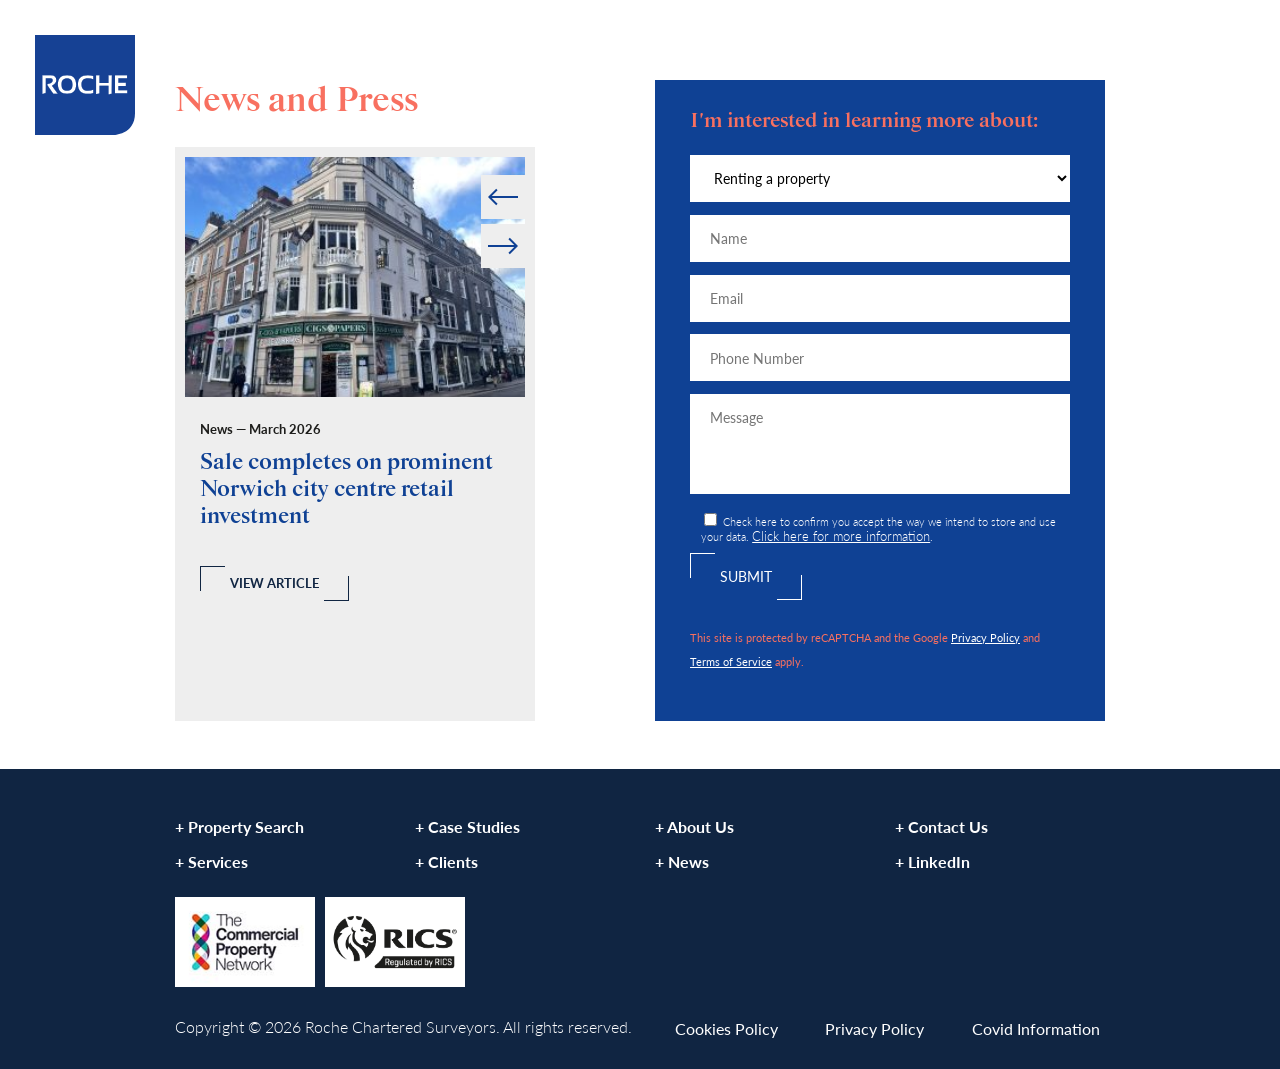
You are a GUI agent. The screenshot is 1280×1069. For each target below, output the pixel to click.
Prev (482, 175)
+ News (682, 861)
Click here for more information (841, 536)
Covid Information (1036, 1028)
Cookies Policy (726, 1028)
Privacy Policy (985, 637)
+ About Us (694, 826)
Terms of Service (731, 661)
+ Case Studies (467, 826)
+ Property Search (239, 826)
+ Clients (446, 861)
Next (523, 224)
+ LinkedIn (932, 861)
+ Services (211, 861)
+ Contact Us (941, 826)
